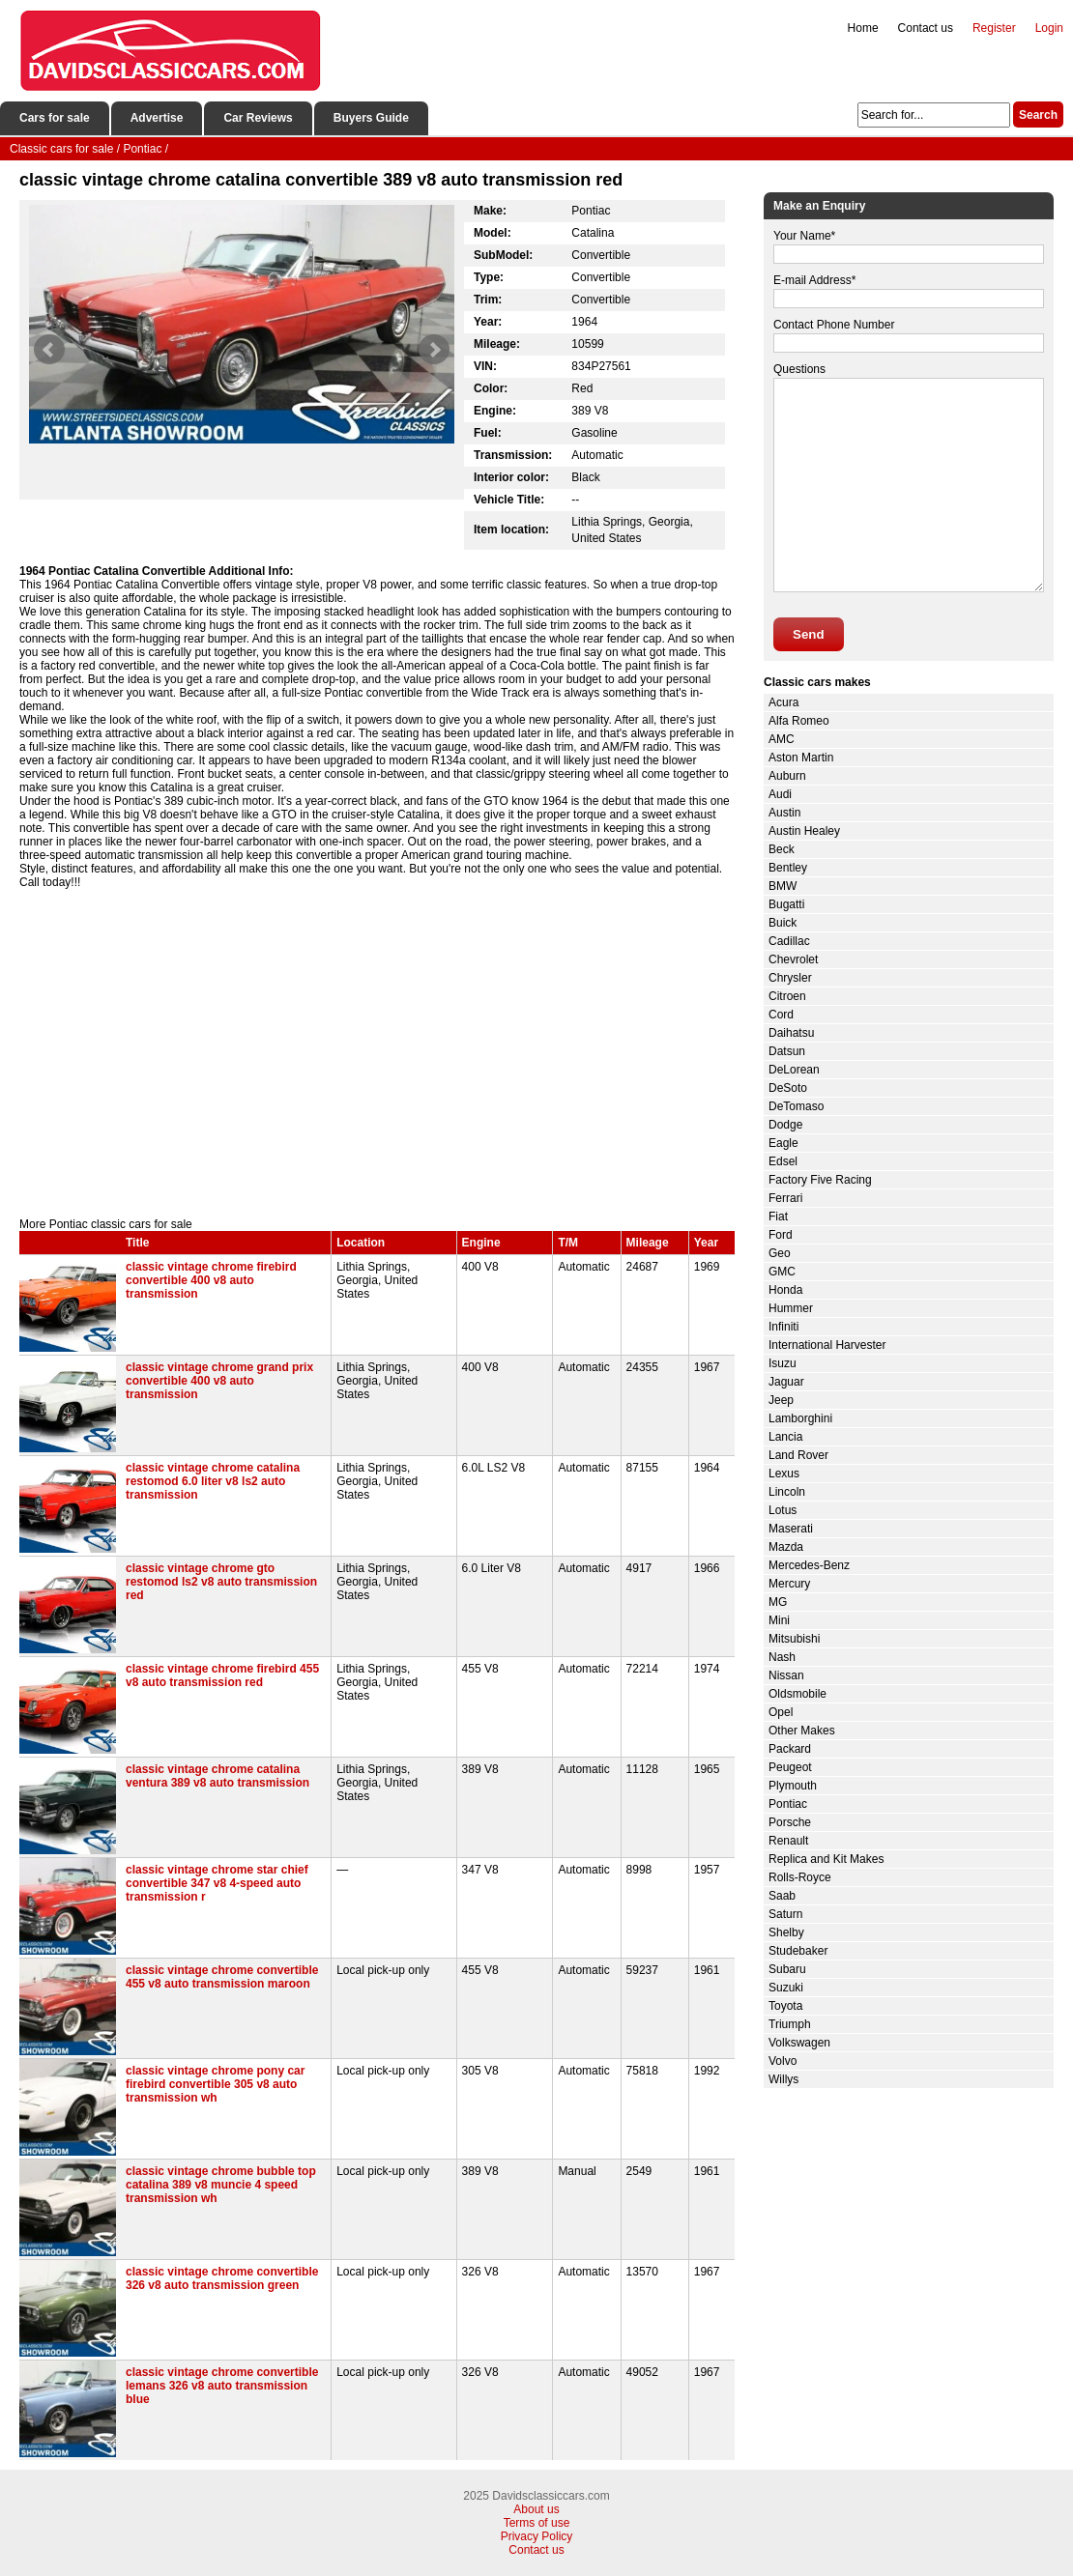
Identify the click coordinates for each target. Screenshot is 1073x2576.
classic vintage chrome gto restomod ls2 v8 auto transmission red (221, 1581)
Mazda (785, 1547)
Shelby (786, 1932)
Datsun (786, 1051)
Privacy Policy (537, 2536)
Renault (788, 1840)
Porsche (789, 1822)
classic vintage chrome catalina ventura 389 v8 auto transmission (217, 1775)
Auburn (787, 776)
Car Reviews (257, 118)
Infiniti (783, 1326)
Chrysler (790, 978)
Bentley (787, 867)
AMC (781, 739)
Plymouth (792, 1785)
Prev (49, 349)
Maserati (790, 1528)
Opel (780, 1712)
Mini (779, 1620)
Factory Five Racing (820, 1180)
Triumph (789, 2024)
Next (434, 349)
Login (1049, 28)
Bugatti (786, 904)
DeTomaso (796, 1106)
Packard (789, 1749)
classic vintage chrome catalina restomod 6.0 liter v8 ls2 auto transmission (213, 1481)
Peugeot (790, 1767)
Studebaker (797, 1951)
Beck (781, 849)
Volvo (782, 2061)
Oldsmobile (797, 1694)
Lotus (782, 1510)
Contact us (925, 28)
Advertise (157, 118)
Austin (784, 812)
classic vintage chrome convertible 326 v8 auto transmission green (222, 2278)
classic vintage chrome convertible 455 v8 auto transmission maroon (222, 1976)
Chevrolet (793, 959)
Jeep (781, 1400)
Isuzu (782, 1363)
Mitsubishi (794, 1639)
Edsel (783, 1161)
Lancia (785, 1437)
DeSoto (787, 1088)
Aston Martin (800, 757)
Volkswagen (799, 2042)
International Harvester (826, 1345)
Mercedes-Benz (809, 1565)
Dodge (785, 1124)
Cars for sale (54, 118)
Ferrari (785, 1198)
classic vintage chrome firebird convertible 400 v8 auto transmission (211, 1280)
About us (536, 2509)
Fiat (778, 1216)
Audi (780, 794)
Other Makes (801, 1730)
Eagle (783, 1143)
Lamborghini (800, 1418)
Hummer (790, 1308)
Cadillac (789, 941)
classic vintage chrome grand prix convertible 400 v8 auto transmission (219, 1380)
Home (863, 28)
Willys (783, 2079)
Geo (779, 1253)
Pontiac (787, 1804)
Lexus (783, 1473)
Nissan (786, 1675)
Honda (785, 1290)
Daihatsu (791, 1033)
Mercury (789, 1583)
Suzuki (785, 1987)
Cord (781, 1014)
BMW (782, 886)
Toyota (785, 2006)
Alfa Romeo (798, 721)
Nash (782, 1657)
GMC (782, 1271)
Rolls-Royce (799, 1877)
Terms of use (537, 2523)
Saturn (785, 1914)
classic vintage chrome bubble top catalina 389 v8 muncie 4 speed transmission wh (221, 2184)
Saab (782, 1896)
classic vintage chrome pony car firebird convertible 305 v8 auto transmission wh (215, 2084)
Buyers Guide (371, 118)
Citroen (787, 996)
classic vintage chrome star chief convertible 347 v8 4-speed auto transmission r (217, 1883)
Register (994, 28)
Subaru (787, 1969)
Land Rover (798, 1455)
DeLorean (794, 1069)
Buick (782, 923)
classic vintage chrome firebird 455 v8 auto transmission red (222, 1675)
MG (777, 1602)
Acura (783, 702)
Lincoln (786, 1492)
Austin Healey (804, 831)
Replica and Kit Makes (826, 1859)
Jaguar (786, 1381)
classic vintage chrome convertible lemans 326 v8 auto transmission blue (222, 2385)
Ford (780, 1235)
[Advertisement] (377, 1053)
